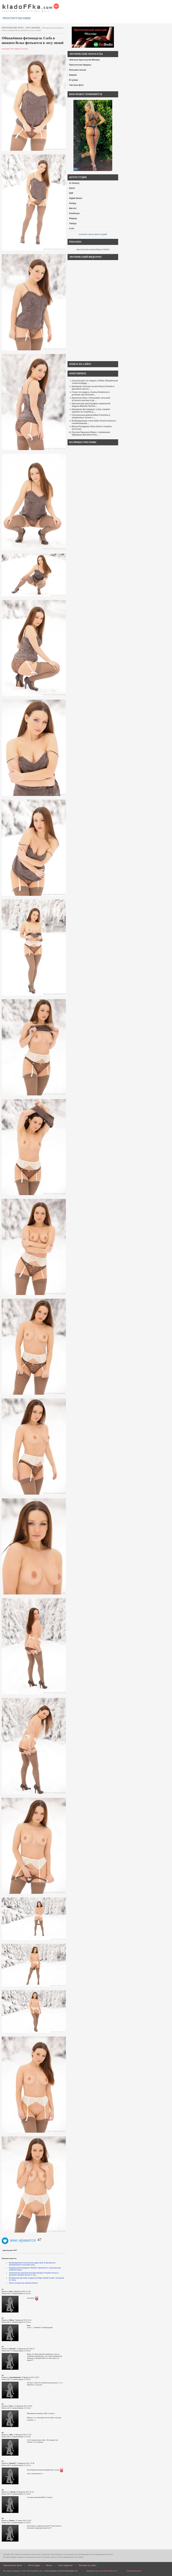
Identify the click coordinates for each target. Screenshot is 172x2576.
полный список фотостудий (93, 234)
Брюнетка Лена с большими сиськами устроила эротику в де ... (91, 399)
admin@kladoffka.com (108, 2571)
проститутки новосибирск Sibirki (92, 249)
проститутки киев (17, 18)
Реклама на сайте (87, 2565)
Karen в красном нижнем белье (23, 2283)
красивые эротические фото (31, 6)
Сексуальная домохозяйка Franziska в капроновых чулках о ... (91, 416)
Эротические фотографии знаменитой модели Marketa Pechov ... (91, 404)
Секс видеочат (65, 2565)
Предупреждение (133, 2571)
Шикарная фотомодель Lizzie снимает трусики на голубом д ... (91, 410)
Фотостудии (34, 2565)
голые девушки (50, 2571)
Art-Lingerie (33, 28)
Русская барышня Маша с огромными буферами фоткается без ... (91, 433)
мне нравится (19, 2240)
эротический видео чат (68, 2571)
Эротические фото (12, 2565)
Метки (49, 2565)
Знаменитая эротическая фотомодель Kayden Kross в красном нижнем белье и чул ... (34, 2274)
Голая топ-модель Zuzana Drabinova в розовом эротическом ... (91, 393)
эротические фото (13, 28)
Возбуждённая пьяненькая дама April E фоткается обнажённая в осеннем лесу (32, 2264)
